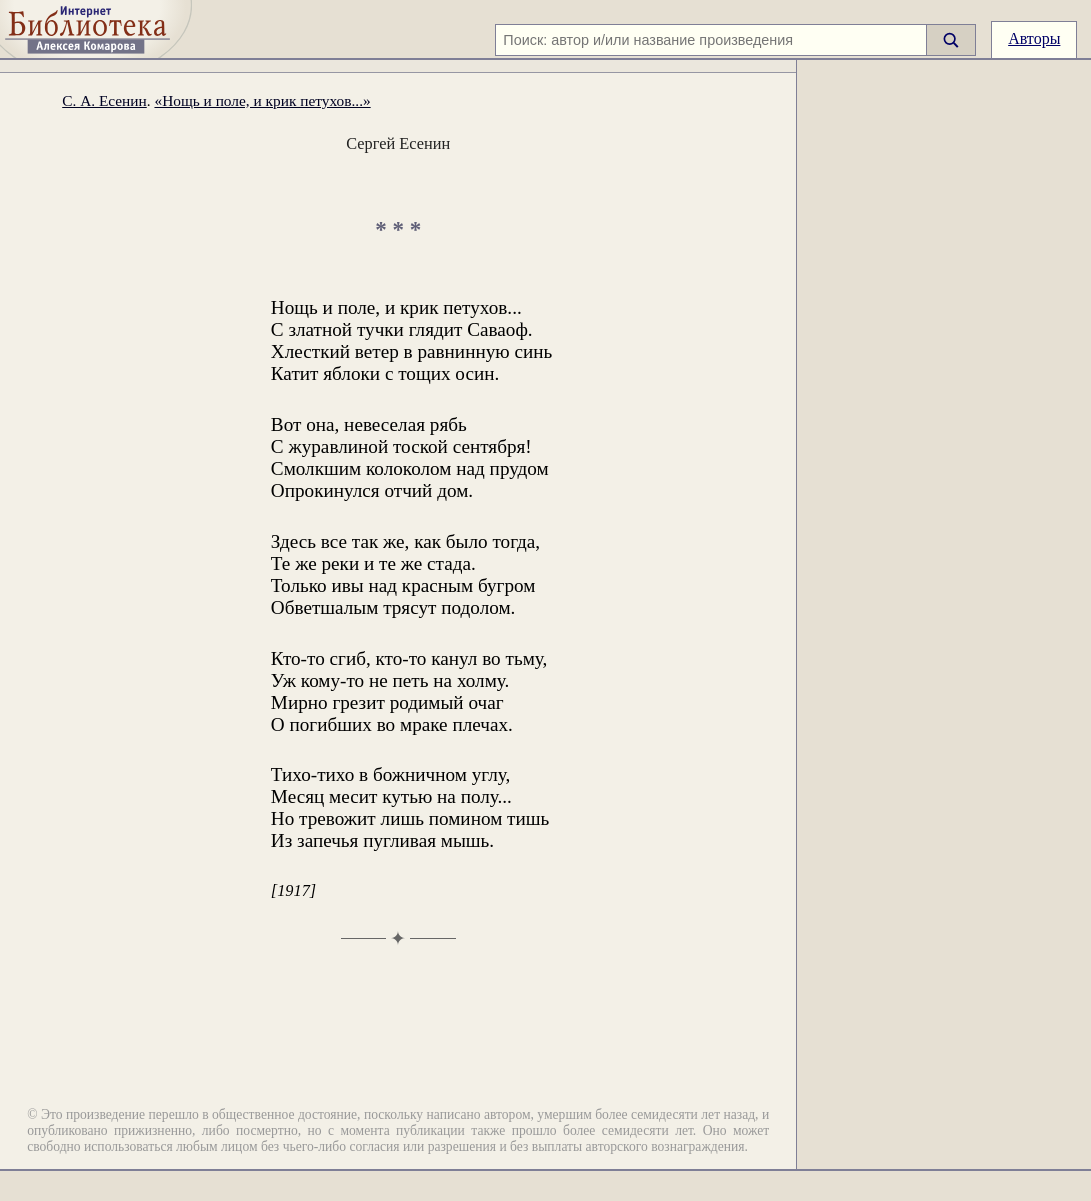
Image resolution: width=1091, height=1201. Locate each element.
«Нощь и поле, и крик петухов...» (262, 100)
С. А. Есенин (104, 100)
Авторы (1034, 38)
